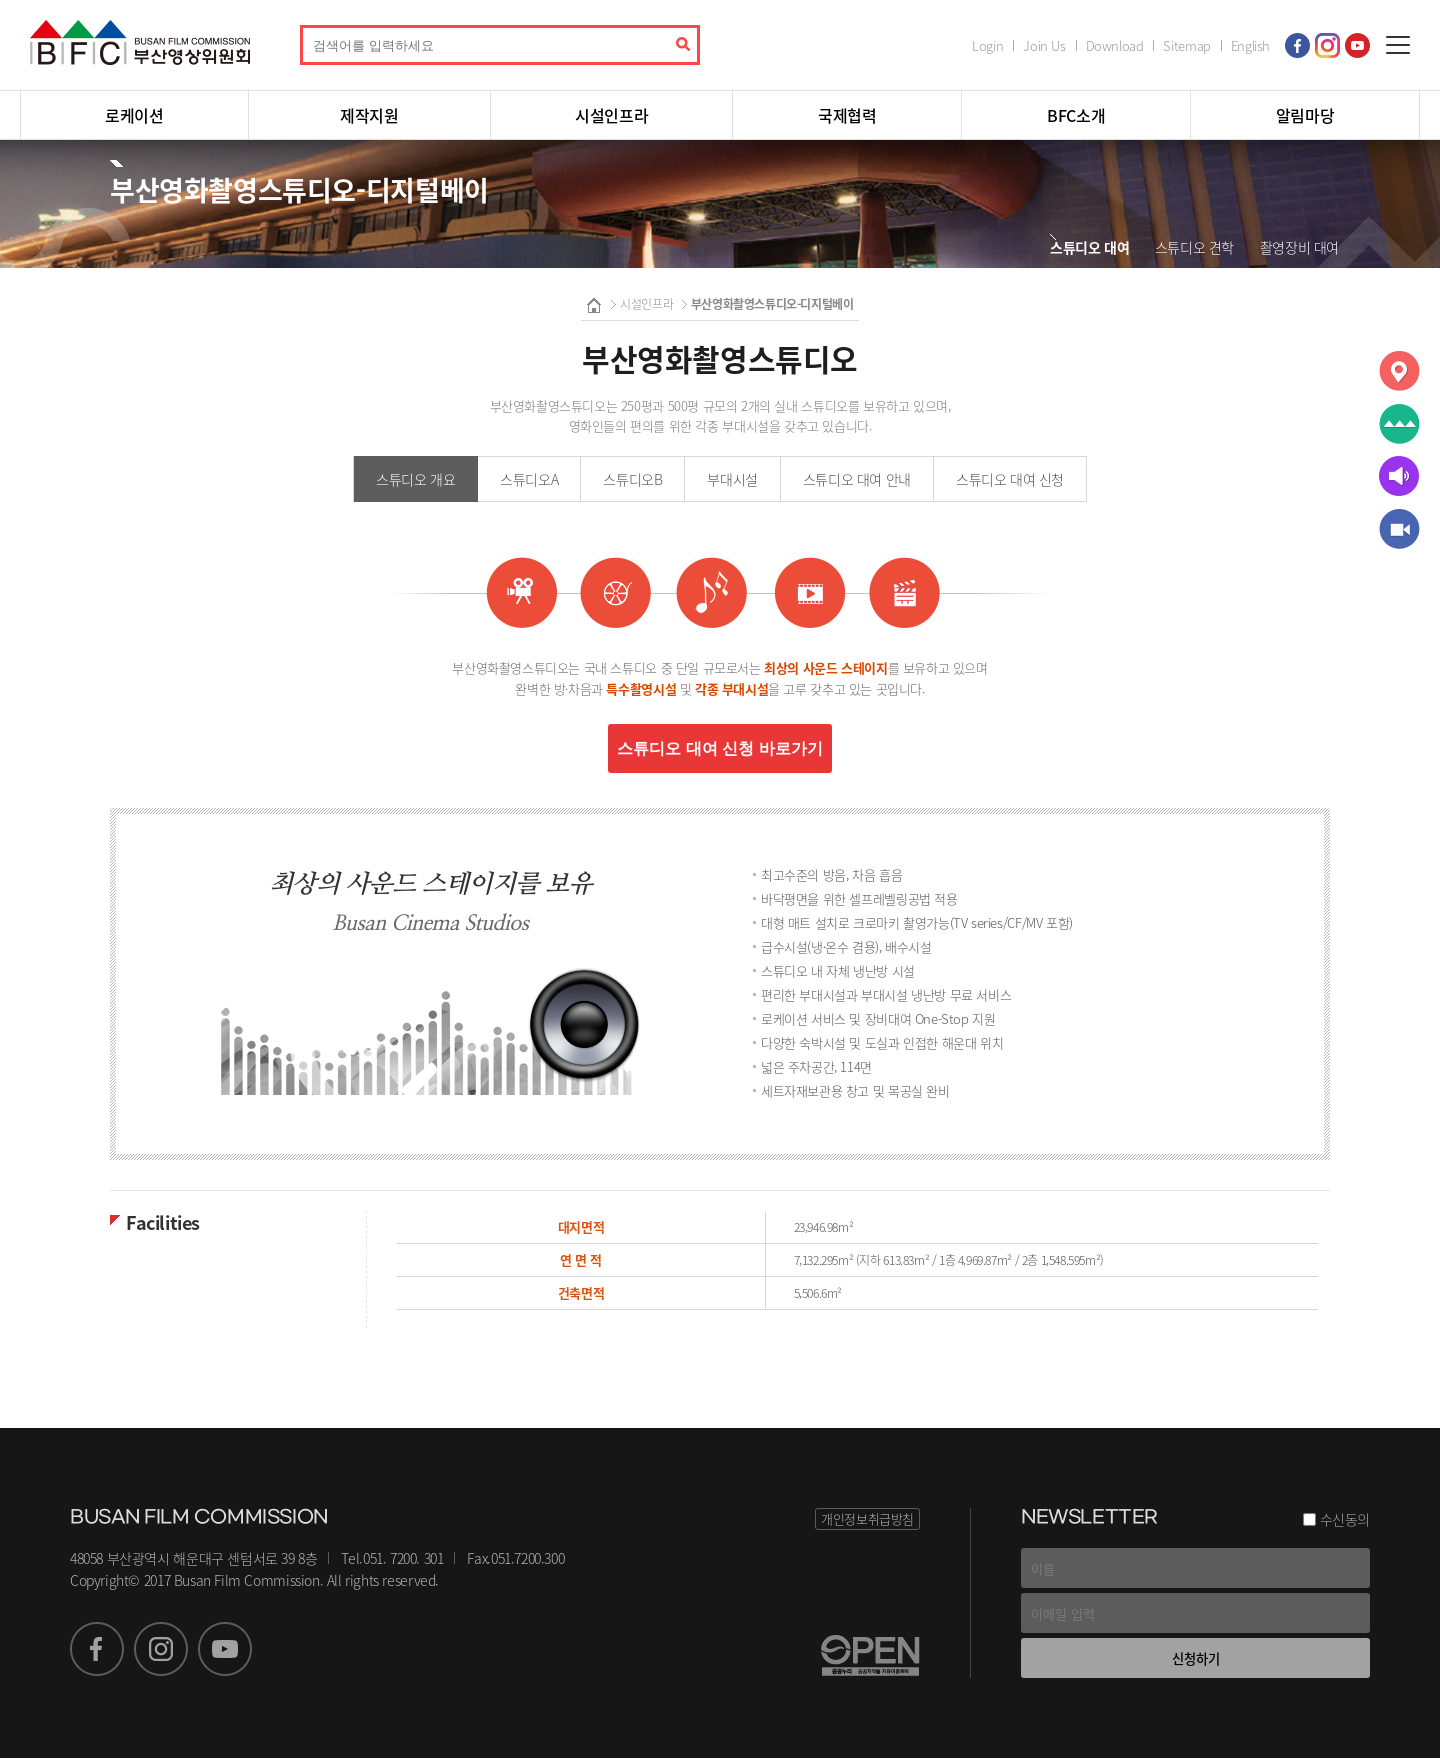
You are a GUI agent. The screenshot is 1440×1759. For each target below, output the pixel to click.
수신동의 (1345, 1520)
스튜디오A (529, 479)
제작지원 (369, 115)
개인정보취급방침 (867, 1519)
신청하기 (1196, 1658)
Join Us (1044, 45)
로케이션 (134, 115)
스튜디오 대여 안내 (857, 479)
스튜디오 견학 (1194, 247)
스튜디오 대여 (1089, 247)
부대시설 (732, 479)
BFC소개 (1076, 115)
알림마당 (1305, 115)
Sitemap (1186, 45)
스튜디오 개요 (415, 479)
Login (987, 45)
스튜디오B (632, 479)
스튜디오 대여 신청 (1010, 479)
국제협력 (847, 115)
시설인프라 (611, 115)
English (1250, 45)
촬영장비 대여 (1299, 247)
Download (1115, 45)
